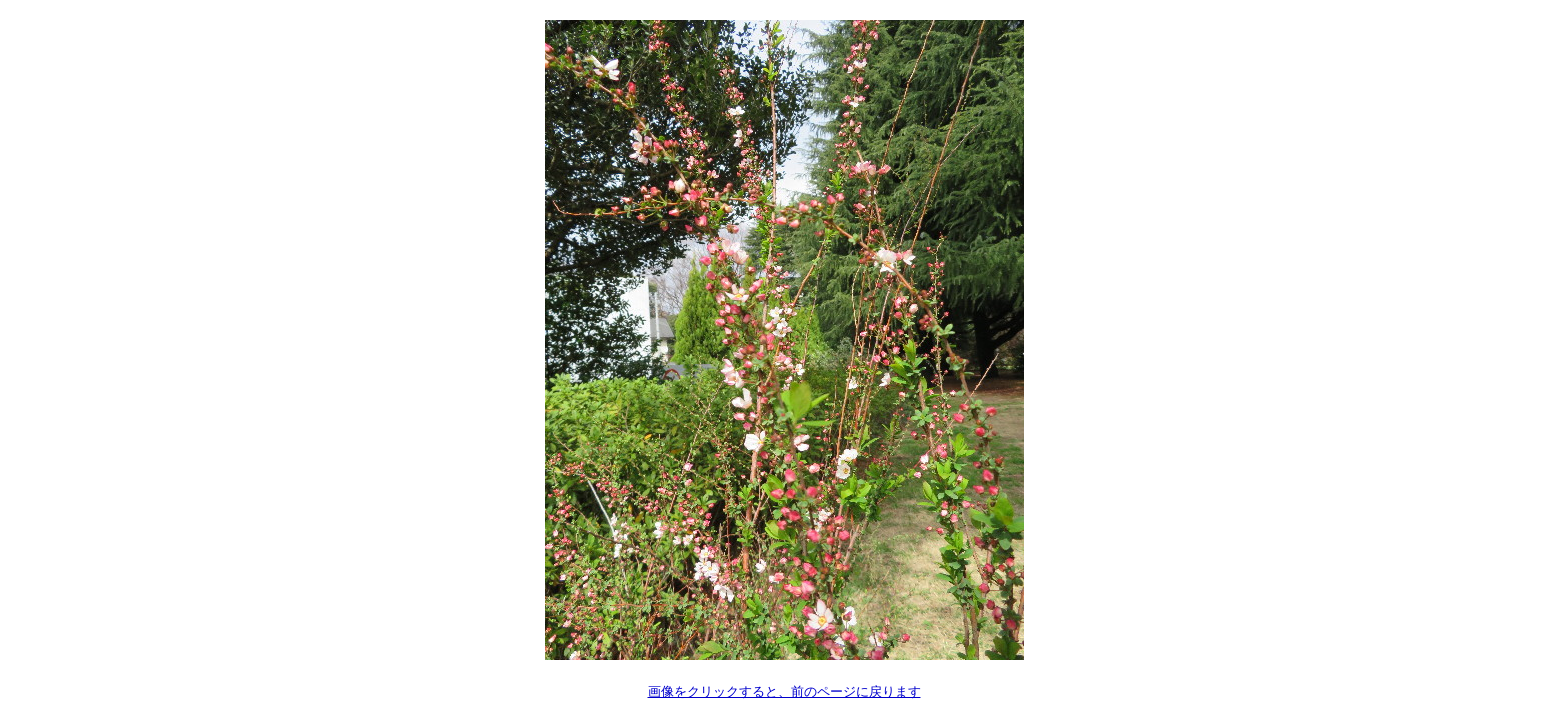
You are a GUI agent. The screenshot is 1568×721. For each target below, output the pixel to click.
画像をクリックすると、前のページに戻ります (784, 691)
